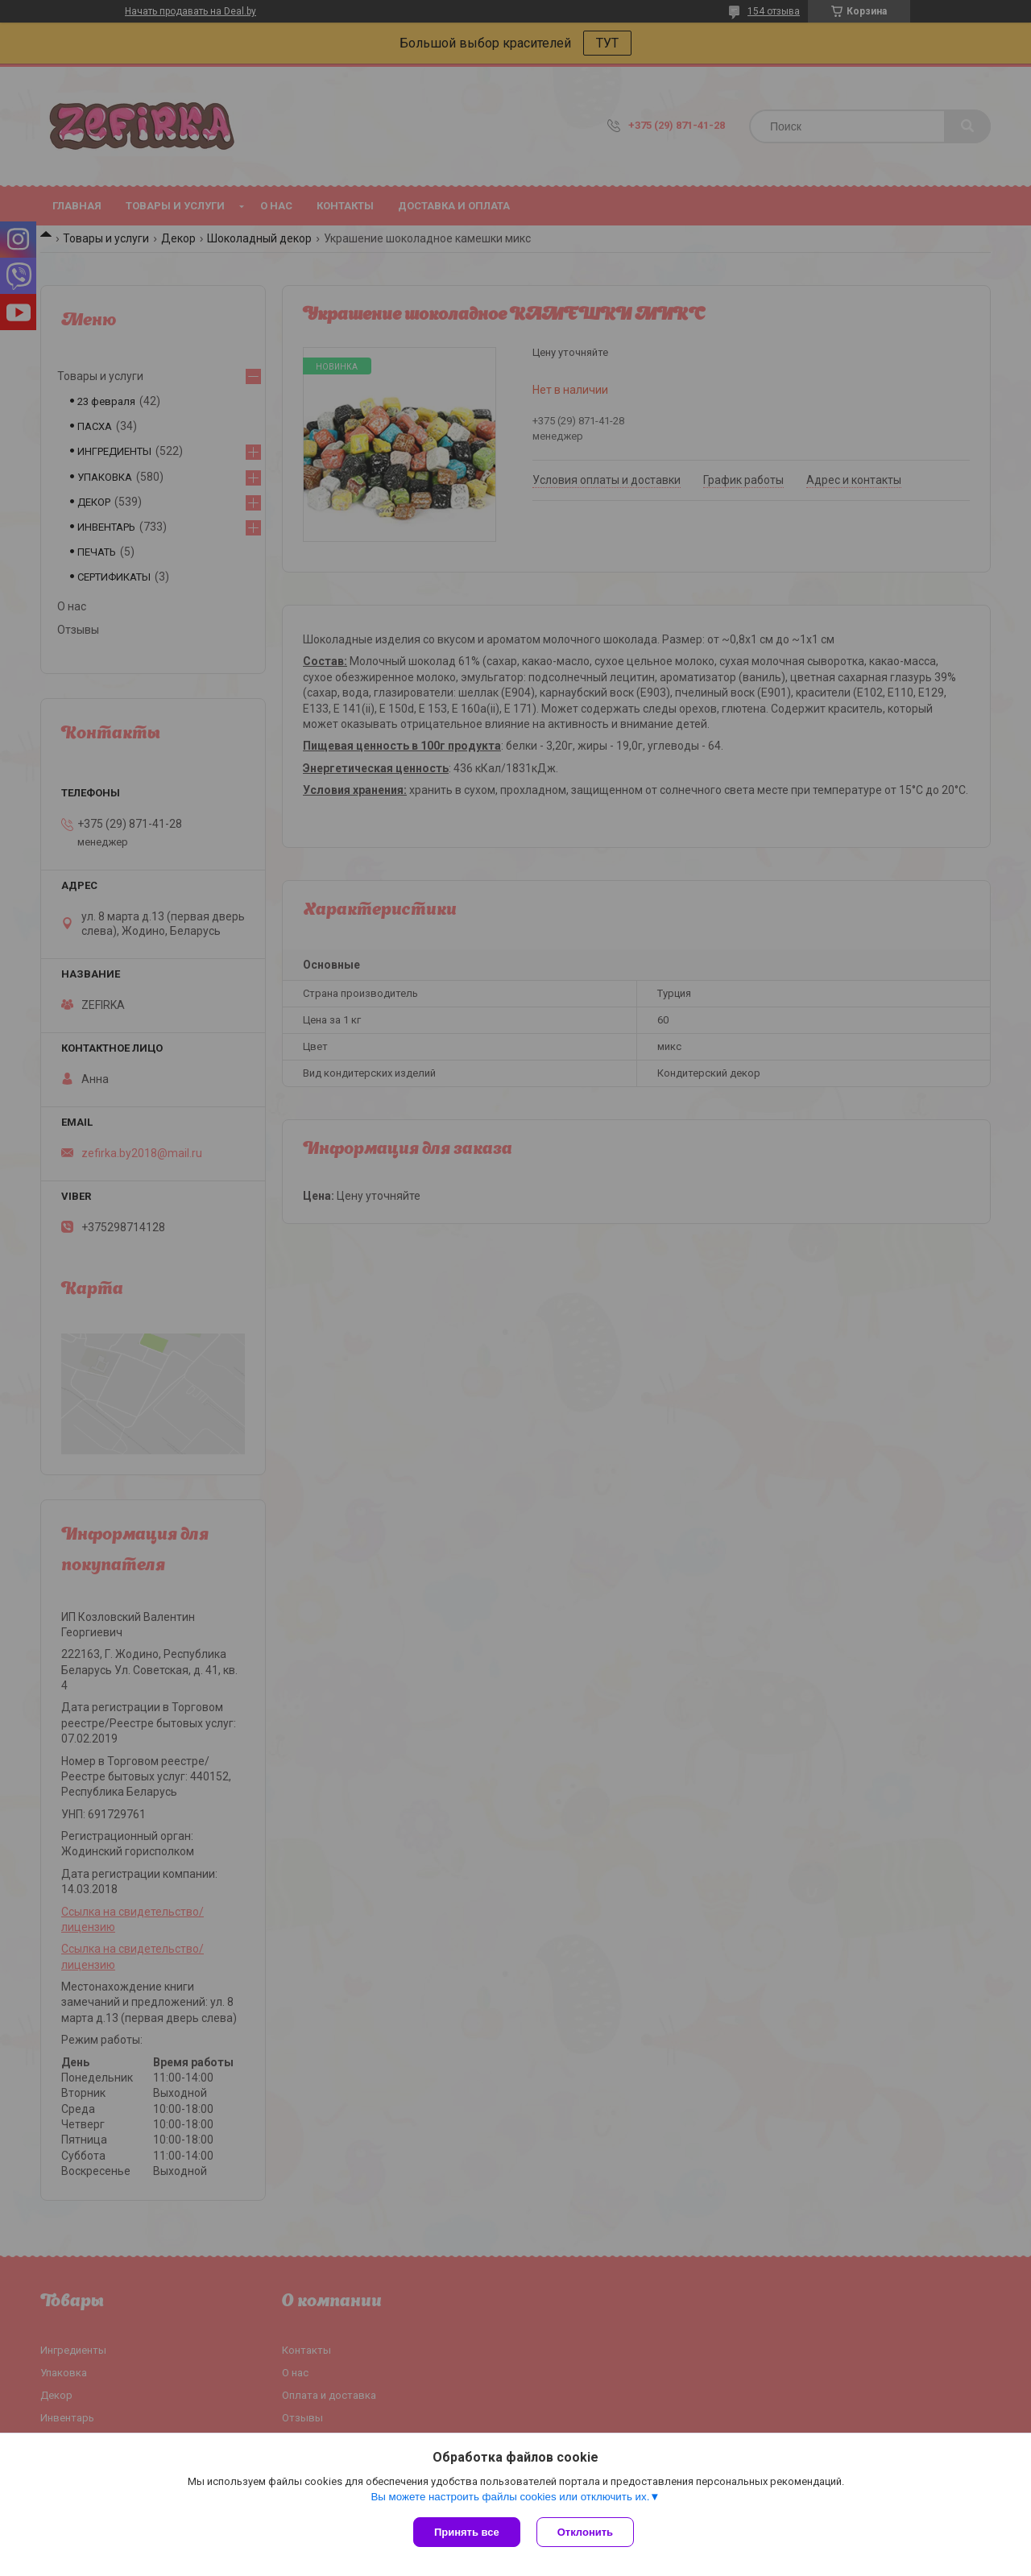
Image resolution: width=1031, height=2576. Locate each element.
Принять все (466, 2532)
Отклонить (585, 2532)
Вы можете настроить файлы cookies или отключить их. (510, 2497)
